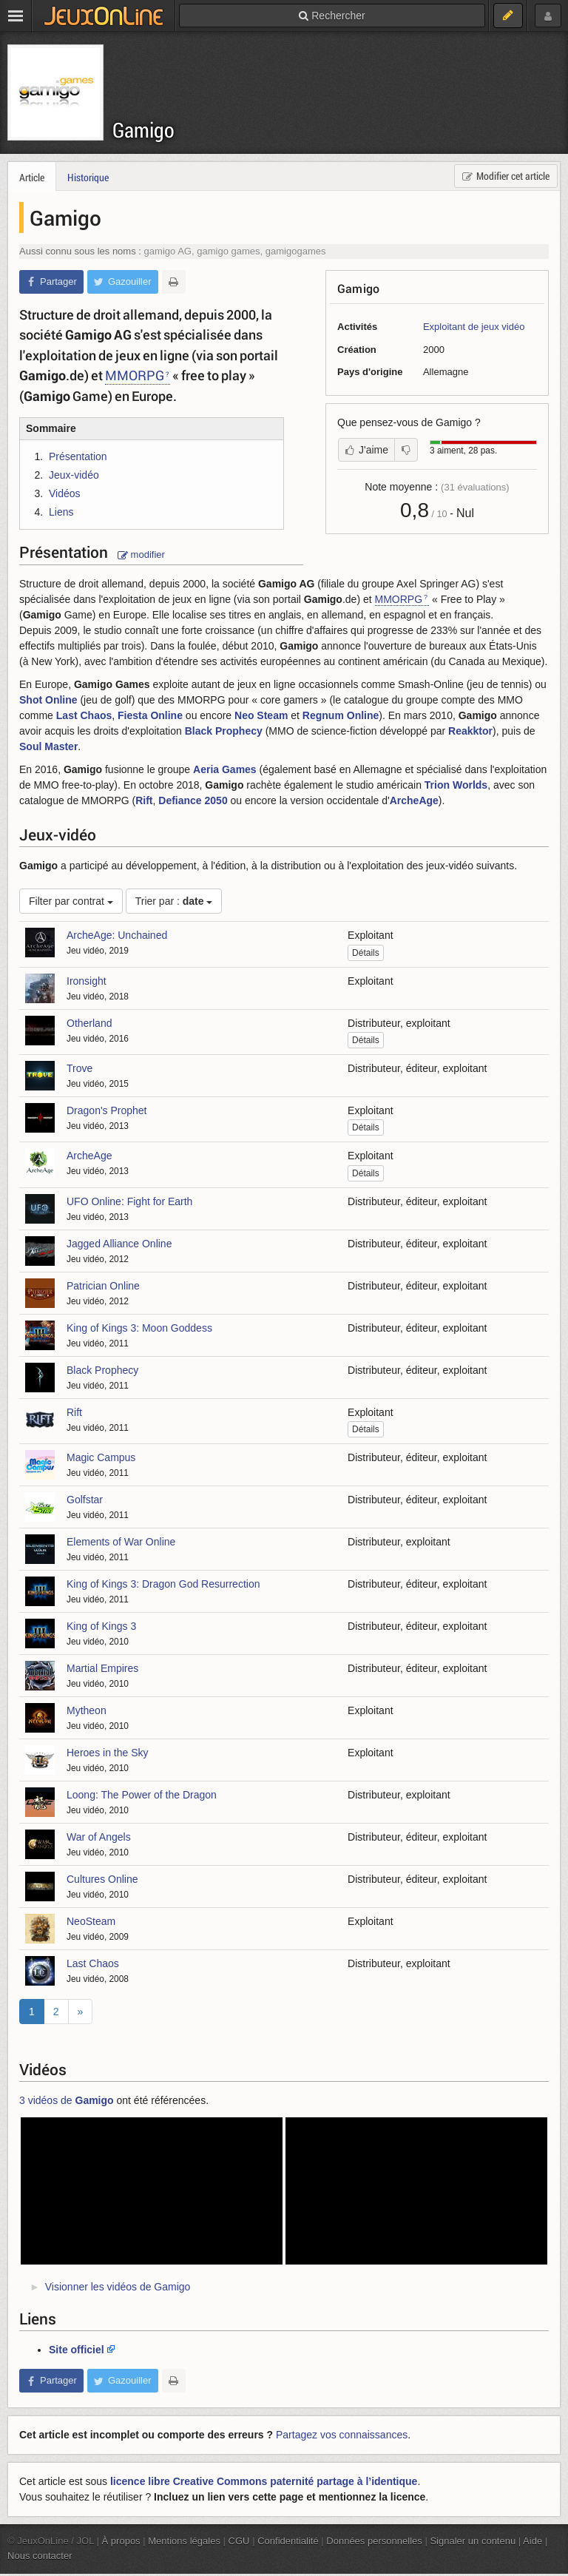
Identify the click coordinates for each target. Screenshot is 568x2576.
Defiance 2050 (192, 800)
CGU (239, 2540)
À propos (121, 2540)
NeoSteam (91, 1921)
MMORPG (134, 375)
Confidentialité (288, 2540)
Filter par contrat (71, 901)
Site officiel (76, 2350)
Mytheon (86, 1710)
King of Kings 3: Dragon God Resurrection (163, 1584)
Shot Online (48, 700)
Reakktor (470, 731)
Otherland (89, 1023)
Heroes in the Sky (108, 1753)
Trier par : (174, 901)
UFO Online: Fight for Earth (129, 1201)
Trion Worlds (456, 785)
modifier (141, 554)
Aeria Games (225, 769)
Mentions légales (184, 2540)
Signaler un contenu (472, 2540)
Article (31, 177)
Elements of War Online (121, 1542)
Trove (79, 1068)
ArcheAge (414, 800)
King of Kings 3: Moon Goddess (139, 1328)
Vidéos (65, 493)
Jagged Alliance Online (119, 1244)
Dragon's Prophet (107, 1110)
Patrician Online (103, 1286)
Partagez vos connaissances (342, 2435)
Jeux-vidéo (74, 475)
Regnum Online (340, 715)
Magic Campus (101, 1457)
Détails (365, 953)
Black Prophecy (224, 731)
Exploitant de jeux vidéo (473, 326)
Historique (88, 177)
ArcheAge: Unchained (117, 935)
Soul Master (48, 746)
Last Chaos (84, 715)
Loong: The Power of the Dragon (142, 1795)
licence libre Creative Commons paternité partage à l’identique (263, 2481)
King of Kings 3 (101, 1626)
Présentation (78, 456)
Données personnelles (374, 2540)
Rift (143, 800)
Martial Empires (102, 1668)
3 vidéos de (66, 2100)
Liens (61, 512)
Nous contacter (39, 2555)
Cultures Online (102, 1879)
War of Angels (99, 1837)
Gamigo (143, 130)
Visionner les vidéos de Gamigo (118, 2287)
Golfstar (85, 1500)
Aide (532, 2540)
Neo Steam (261, 715)
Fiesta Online (150, 715)
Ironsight (86, 981)
